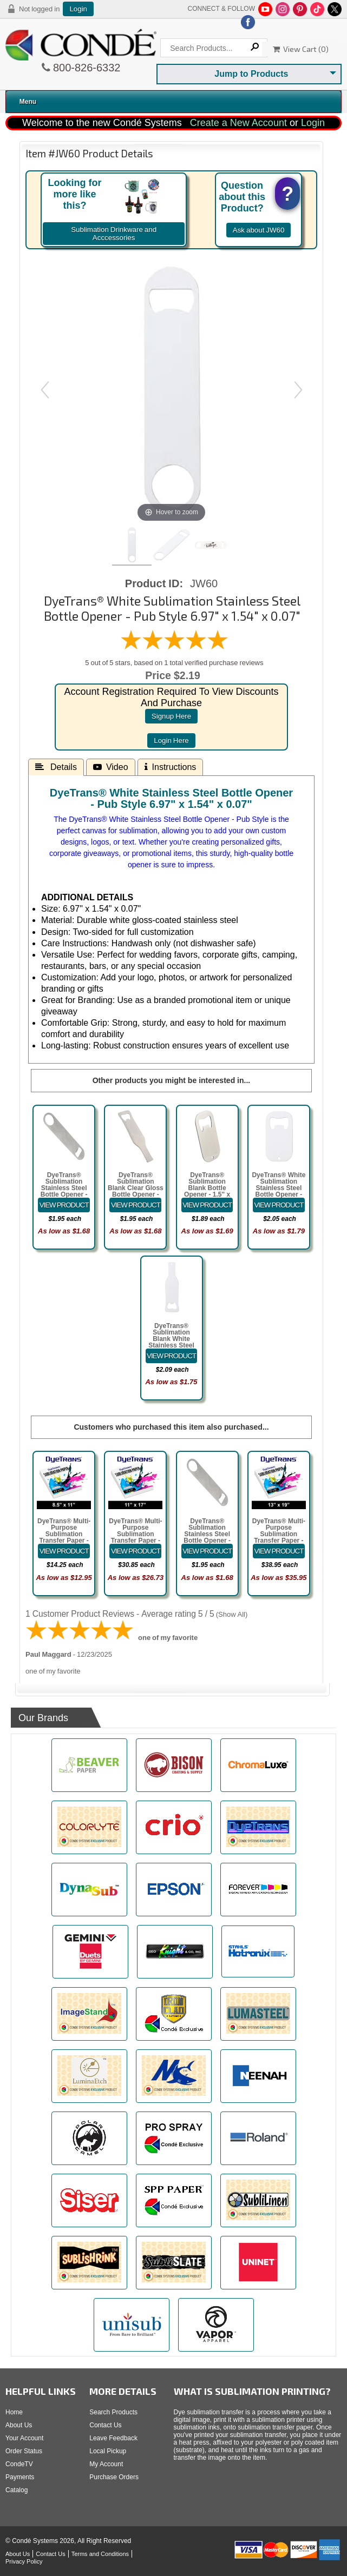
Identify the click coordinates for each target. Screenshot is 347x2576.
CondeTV (19, 2464)
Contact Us (105, 2425)
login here (171, 740)
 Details (56, 766)
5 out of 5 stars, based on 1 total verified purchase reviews (174, 662)
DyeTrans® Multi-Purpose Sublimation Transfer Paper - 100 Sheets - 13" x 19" (278, 1537)
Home (14, 2412)
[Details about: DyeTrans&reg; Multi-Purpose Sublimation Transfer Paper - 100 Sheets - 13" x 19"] (279, 1551)
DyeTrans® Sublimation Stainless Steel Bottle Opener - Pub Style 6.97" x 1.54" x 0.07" (64, 1191)
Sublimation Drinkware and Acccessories (113, 233)
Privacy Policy (23, 2561)
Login (78, 8)
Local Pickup (107, 2451)
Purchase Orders (114, 2477)
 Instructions (171, 766)
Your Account (24, 2438)
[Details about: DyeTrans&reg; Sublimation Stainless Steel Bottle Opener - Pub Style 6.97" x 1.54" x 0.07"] (64, 1205)
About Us (18, 2425)
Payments (19, 2477)
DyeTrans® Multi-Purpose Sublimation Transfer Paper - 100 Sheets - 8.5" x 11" (63, 1537)
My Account (106, 2464)
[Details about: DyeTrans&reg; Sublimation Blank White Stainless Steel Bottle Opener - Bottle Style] (172, 1356)
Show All (231, 1614)
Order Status (23, 2451)
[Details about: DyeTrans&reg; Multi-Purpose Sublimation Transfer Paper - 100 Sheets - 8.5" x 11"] (64, 1551)
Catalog (16, 2490)
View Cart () (301, 49)
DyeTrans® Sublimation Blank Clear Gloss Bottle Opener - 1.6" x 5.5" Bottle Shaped (135, 1191)
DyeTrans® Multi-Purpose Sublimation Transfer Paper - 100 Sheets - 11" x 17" (135, 1537)
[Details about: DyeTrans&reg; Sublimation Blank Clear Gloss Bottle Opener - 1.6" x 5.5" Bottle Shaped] (135, 1205)
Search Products (113, 2412)
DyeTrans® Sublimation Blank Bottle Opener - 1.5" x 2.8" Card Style (207, 1188)
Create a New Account (238, 122)
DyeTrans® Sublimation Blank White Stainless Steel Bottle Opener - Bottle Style (171, 1342)
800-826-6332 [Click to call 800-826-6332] (85, 67)
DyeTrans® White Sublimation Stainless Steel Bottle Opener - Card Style (278, 1188)
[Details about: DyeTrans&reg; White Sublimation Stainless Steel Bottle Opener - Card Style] (279, 1205)
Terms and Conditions (100, 2554)
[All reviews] (174, 648)
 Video (110, 766)
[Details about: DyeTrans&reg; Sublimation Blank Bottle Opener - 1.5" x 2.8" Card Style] (207, 1205)
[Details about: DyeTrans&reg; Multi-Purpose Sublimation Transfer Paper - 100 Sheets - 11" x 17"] (135, 1551)
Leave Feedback (113, 2438)
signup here (171, 716)
